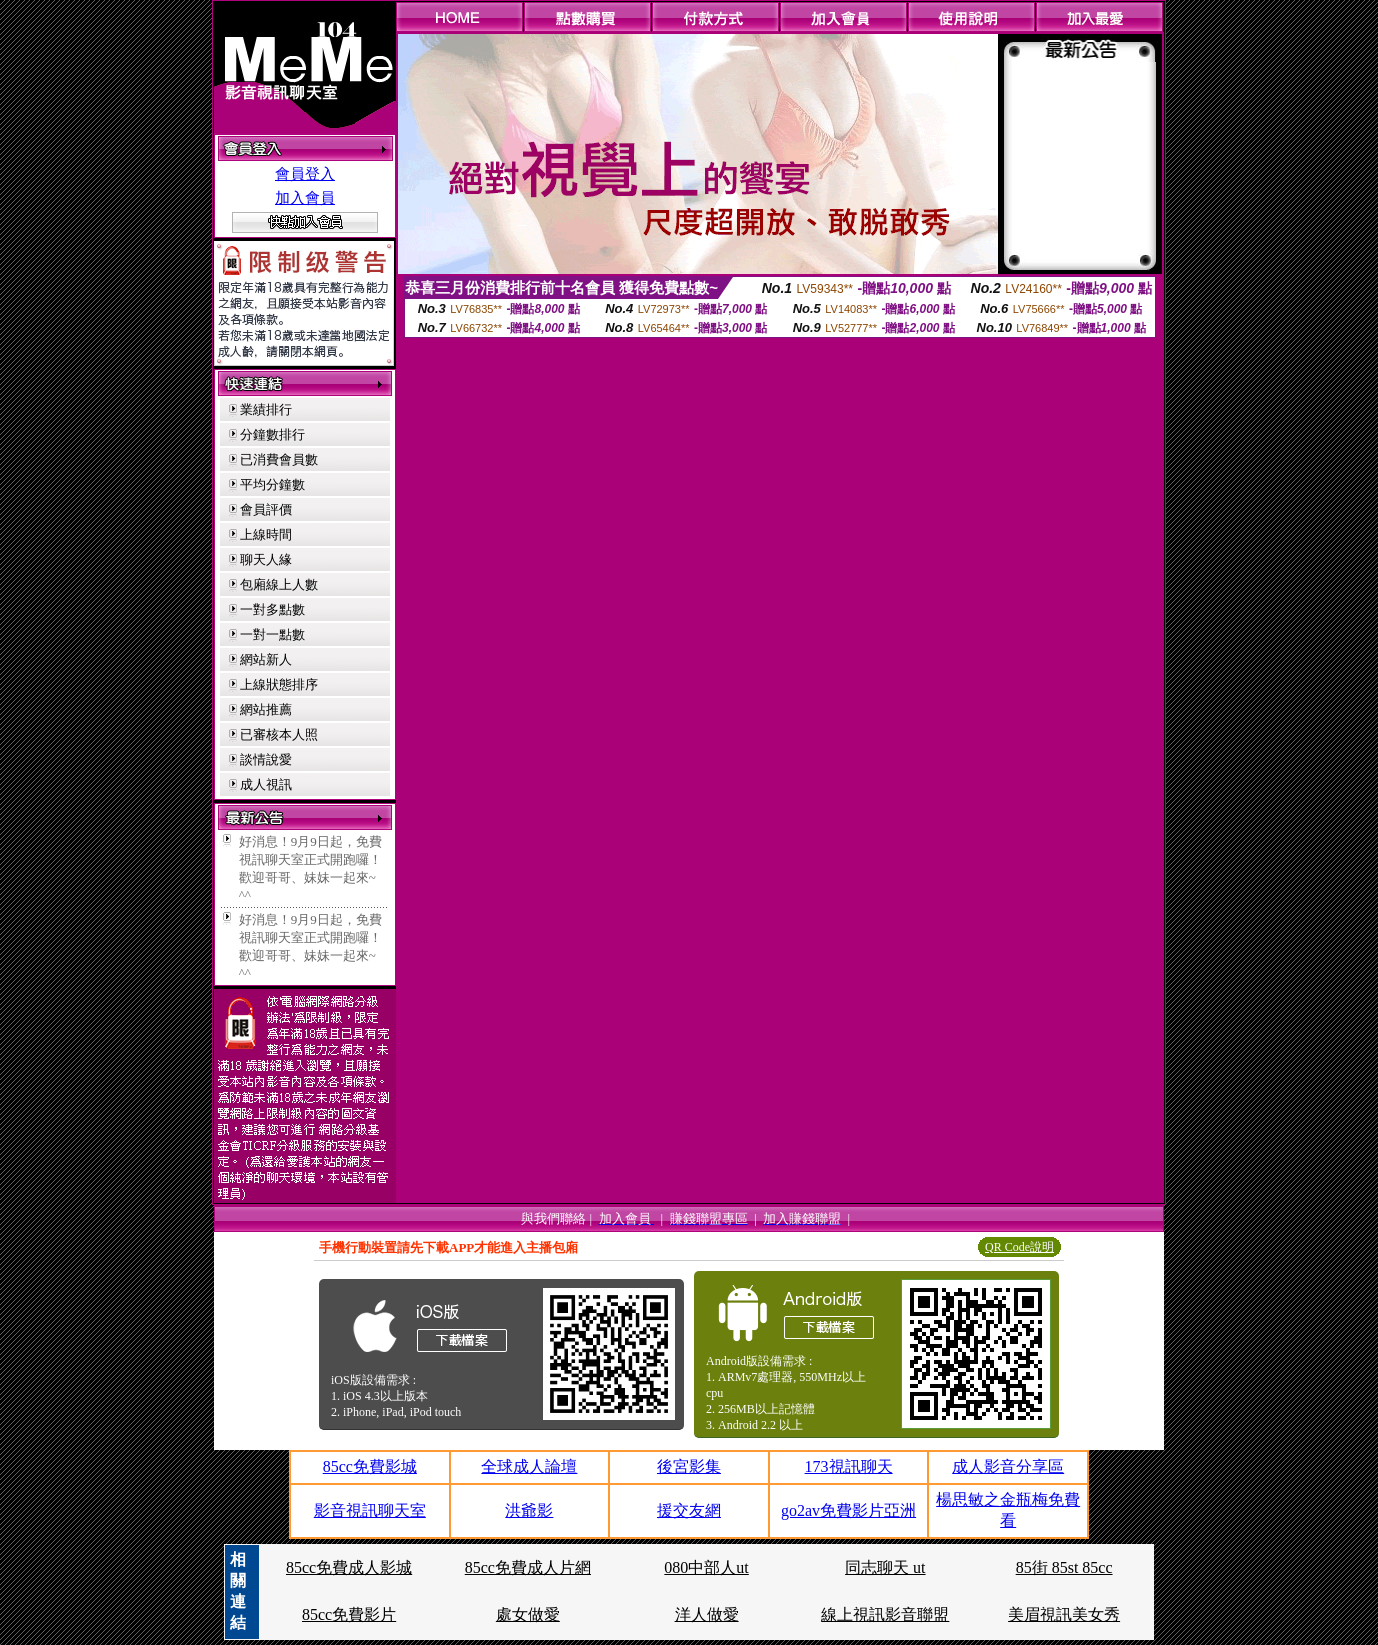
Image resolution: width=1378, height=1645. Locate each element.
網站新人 (266, 659)
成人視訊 (266, 784)
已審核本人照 (279, 734)
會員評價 (266, 509)
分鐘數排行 (272, 434)
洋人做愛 (707, 1614)
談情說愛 (266, 759)
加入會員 (305, 198)
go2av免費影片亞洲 (848, 1510)
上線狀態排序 (279, 684)
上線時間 (266, 534)
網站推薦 (266, 709)
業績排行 (266, 409)
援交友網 (689, 1510)
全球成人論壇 (529, 1466)
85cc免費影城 (370, 1466)
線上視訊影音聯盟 (885, 1614)
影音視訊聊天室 (370, 1510)
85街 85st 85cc (1064, 1567)
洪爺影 (529, 1510)
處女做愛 (528, 1614)
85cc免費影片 (349, 1614)
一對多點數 (272, 609)
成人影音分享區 (1008, 1466)
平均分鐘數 (272, 484)
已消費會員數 (279, 459)
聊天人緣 (266, 559)
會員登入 (305, 174)
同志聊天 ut (885, 1567)
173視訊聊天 (849, 1466)
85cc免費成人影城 (349, 1567)
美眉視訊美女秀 (1064, 1614)
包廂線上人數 (279, 584)
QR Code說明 (1019, 1247)
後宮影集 (689, 1466)
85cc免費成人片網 (528, 1567)
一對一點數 (272, 634)
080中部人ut (706, 1567)
